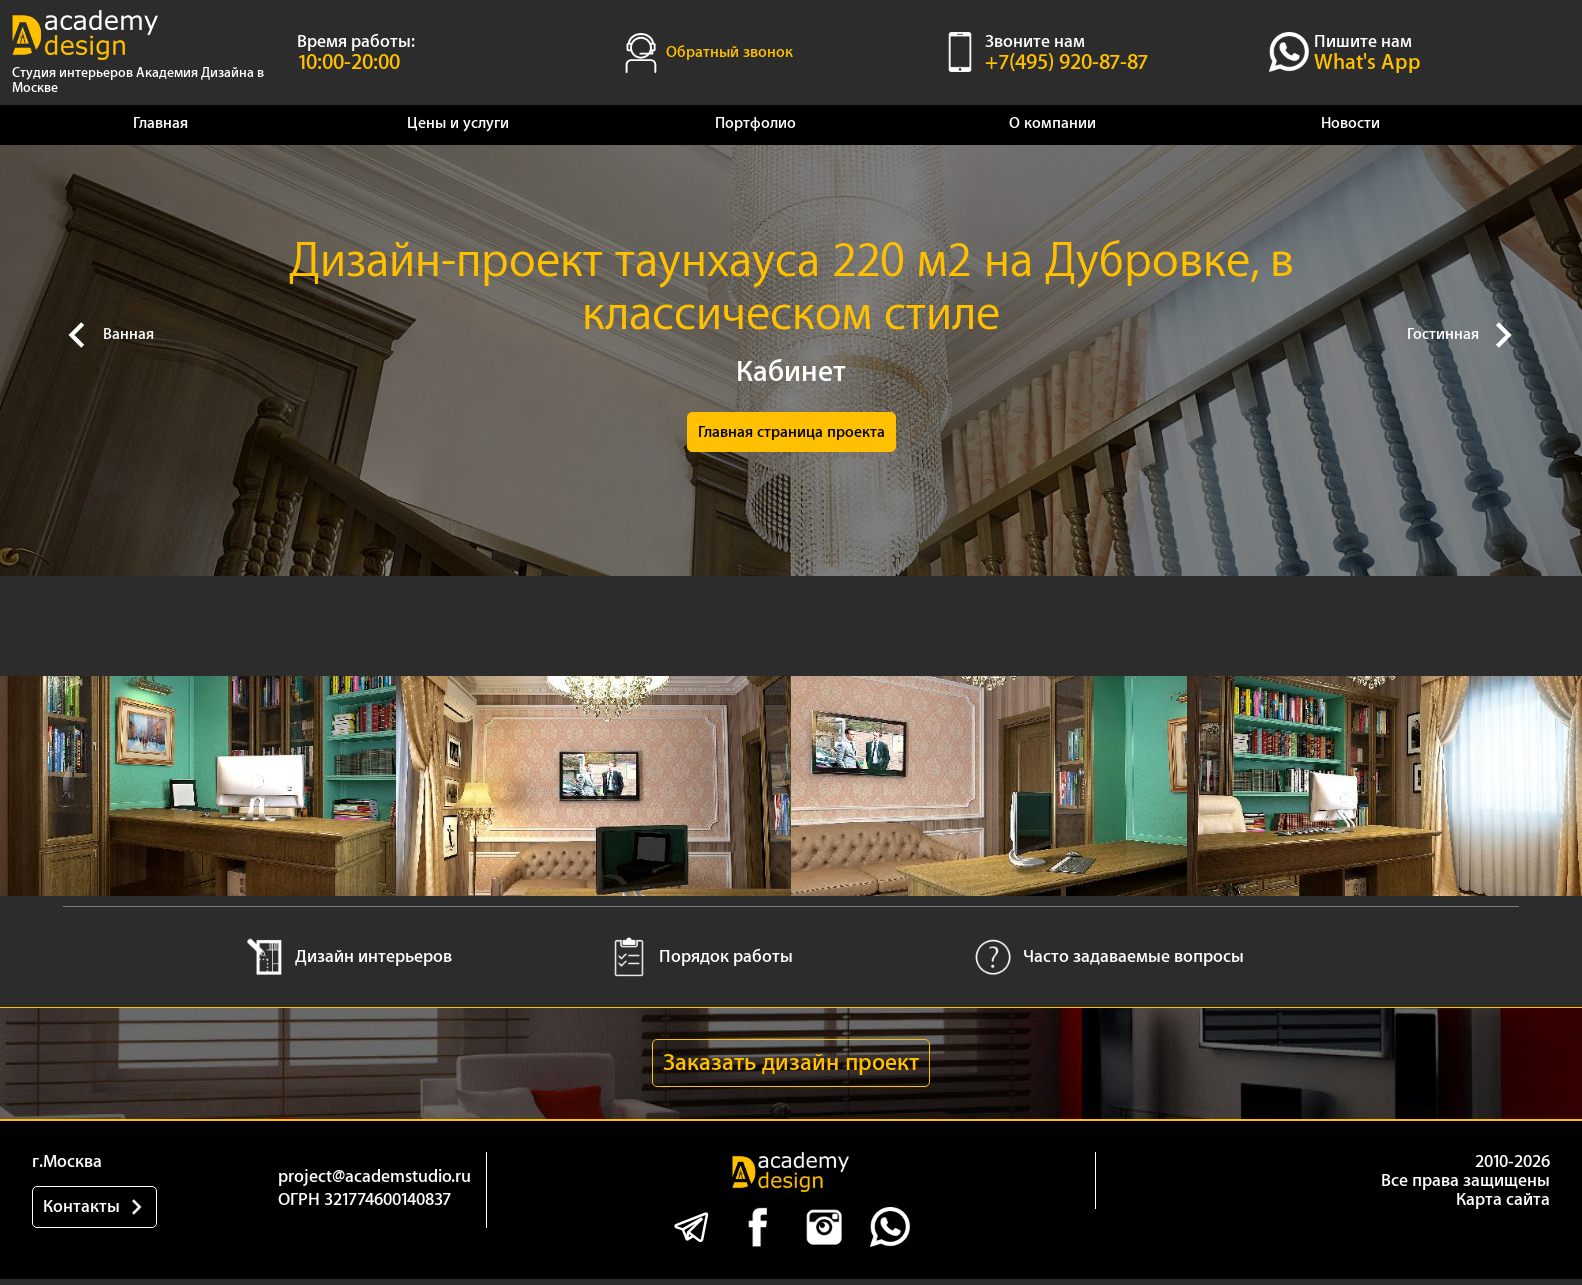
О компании (1052, 123)
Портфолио (755, 123)
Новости (1350, 123)
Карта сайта (1503, 1213)
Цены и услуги (458, 123)
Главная (160, 123)
